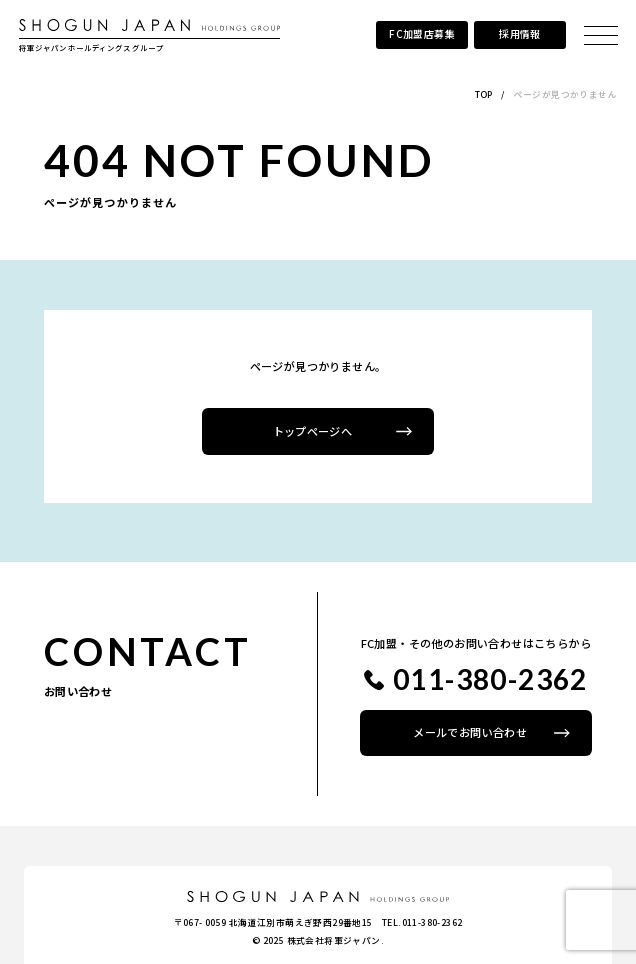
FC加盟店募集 (422, 33)
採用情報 (520, 33)
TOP (484, 94)
